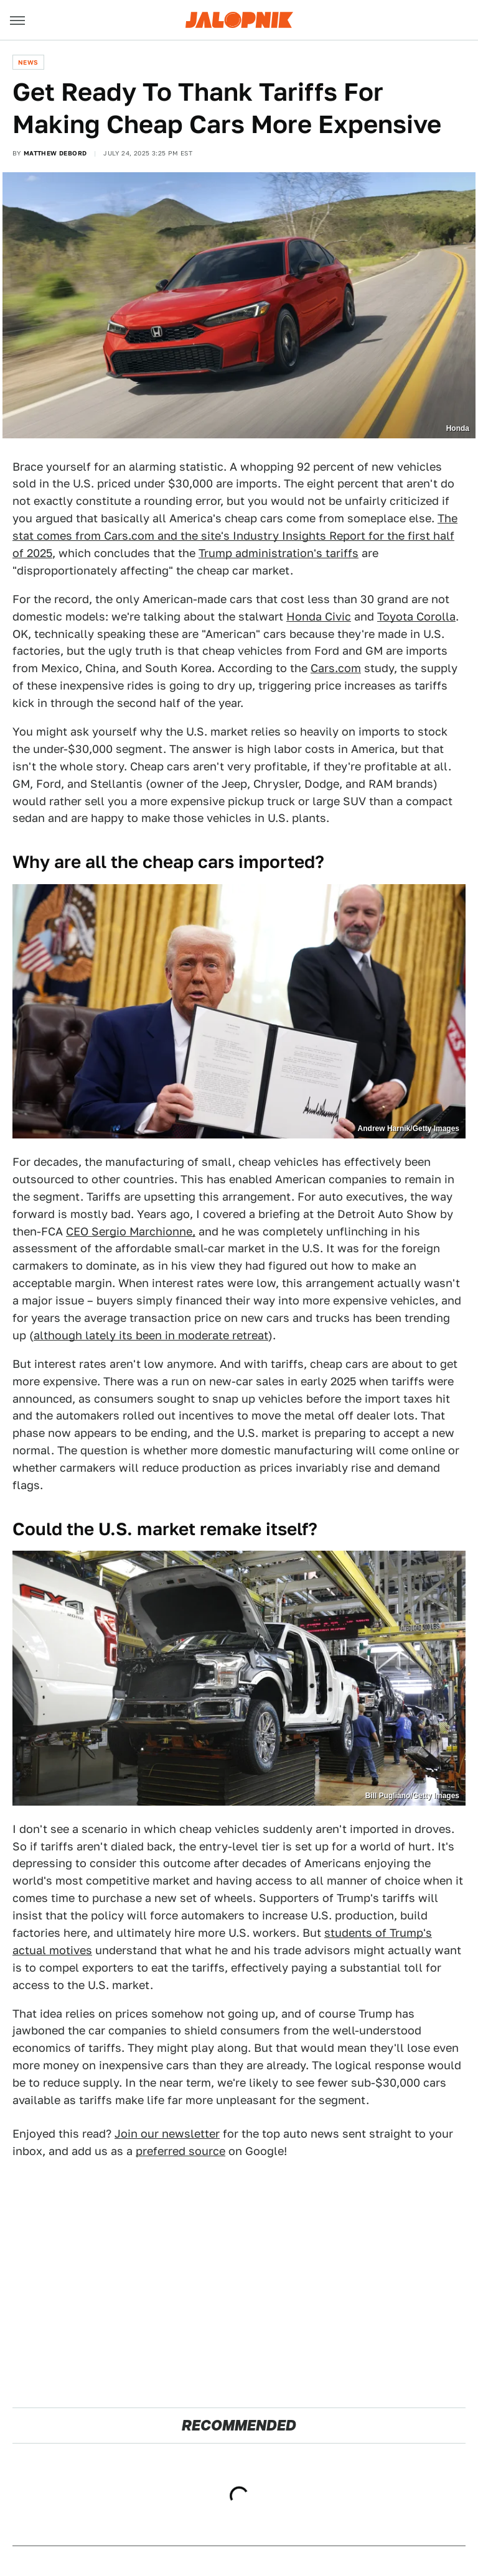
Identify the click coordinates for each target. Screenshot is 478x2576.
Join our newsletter (167, 2133)
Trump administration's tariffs (278, 553)
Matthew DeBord (55, 153)
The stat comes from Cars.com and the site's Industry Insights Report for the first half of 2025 (234, 536)
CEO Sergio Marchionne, (130, 1231)
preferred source (180, 2151)
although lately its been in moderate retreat (151, 1335)
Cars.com (336, 668)
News (28, 62)
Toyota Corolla (416, 616)
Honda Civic (318, 616)
